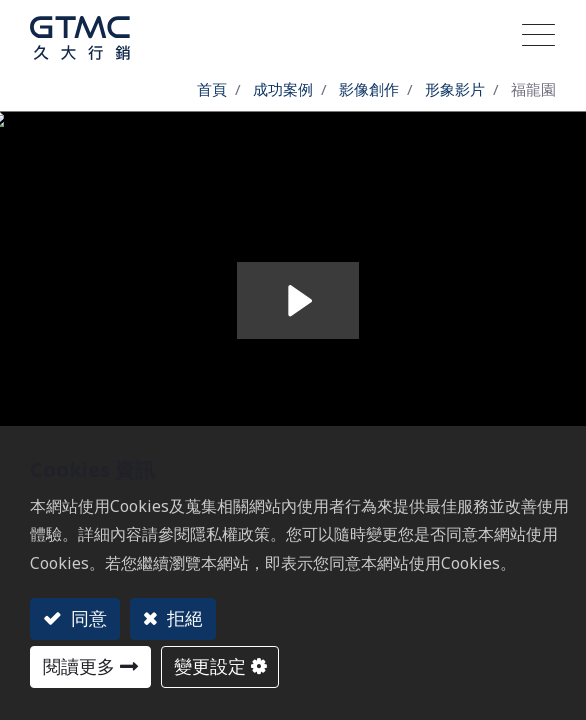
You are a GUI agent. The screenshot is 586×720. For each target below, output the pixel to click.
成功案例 (283, 89)
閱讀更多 (79, 666)
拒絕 (182, 618)
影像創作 (369, 89)
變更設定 (210, 666)
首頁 (212, 89)
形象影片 (455, 89)
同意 (86, 618)
